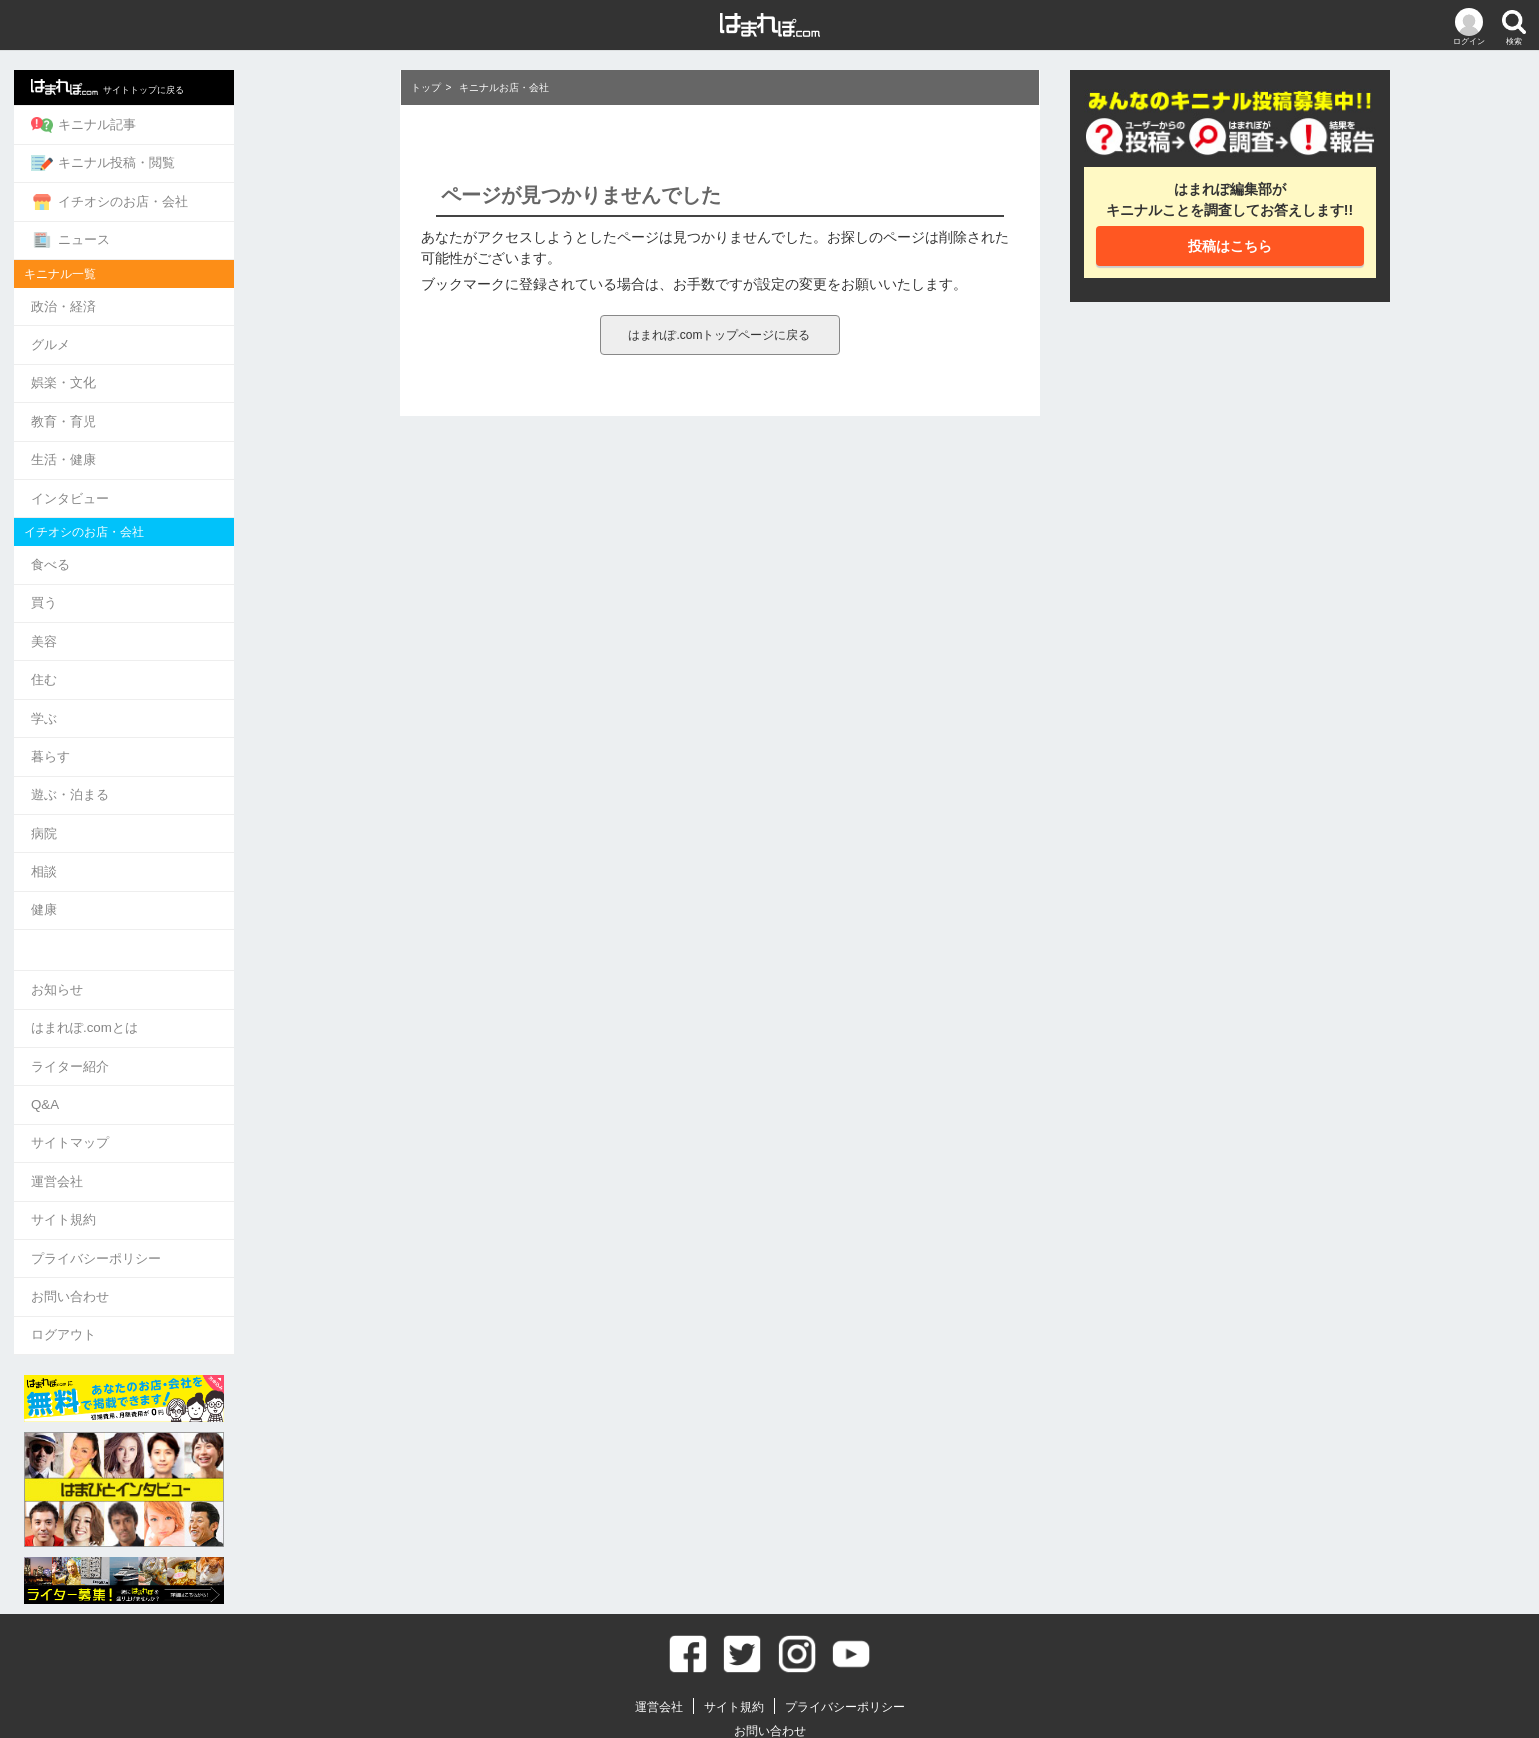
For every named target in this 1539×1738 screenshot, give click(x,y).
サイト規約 (198, 1168)
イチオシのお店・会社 (244, 196)
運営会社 (192, 1132)
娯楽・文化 (198, 369)
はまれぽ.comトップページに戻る (719, 335)
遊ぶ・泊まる (205, 762)
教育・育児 (198, 406)
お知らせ (192, 949)
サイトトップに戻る (242, 86)
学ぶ (179, 689)
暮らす (185, 726)
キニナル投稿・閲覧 (238, 159)
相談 (179, 835)
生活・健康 (198, 442)
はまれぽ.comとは (219, 986)
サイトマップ (205, 1095)
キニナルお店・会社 (504, 87)
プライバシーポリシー (231, 1205)
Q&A (179, 1059)
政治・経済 (198, 296)
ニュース (205, 232)
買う (179, 580)
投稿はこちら (1230, 246)
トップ (426, 87)
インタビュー (205, 479)
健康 (179, 872)
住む (179, 653)
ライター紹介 (205, 1022)
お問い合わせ (205, 1241)
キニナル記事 (218, 123)
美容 (179, 616)
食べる (185, 543)
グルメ (185, 333)
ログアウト (198, 1278)
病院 (179, 799)
